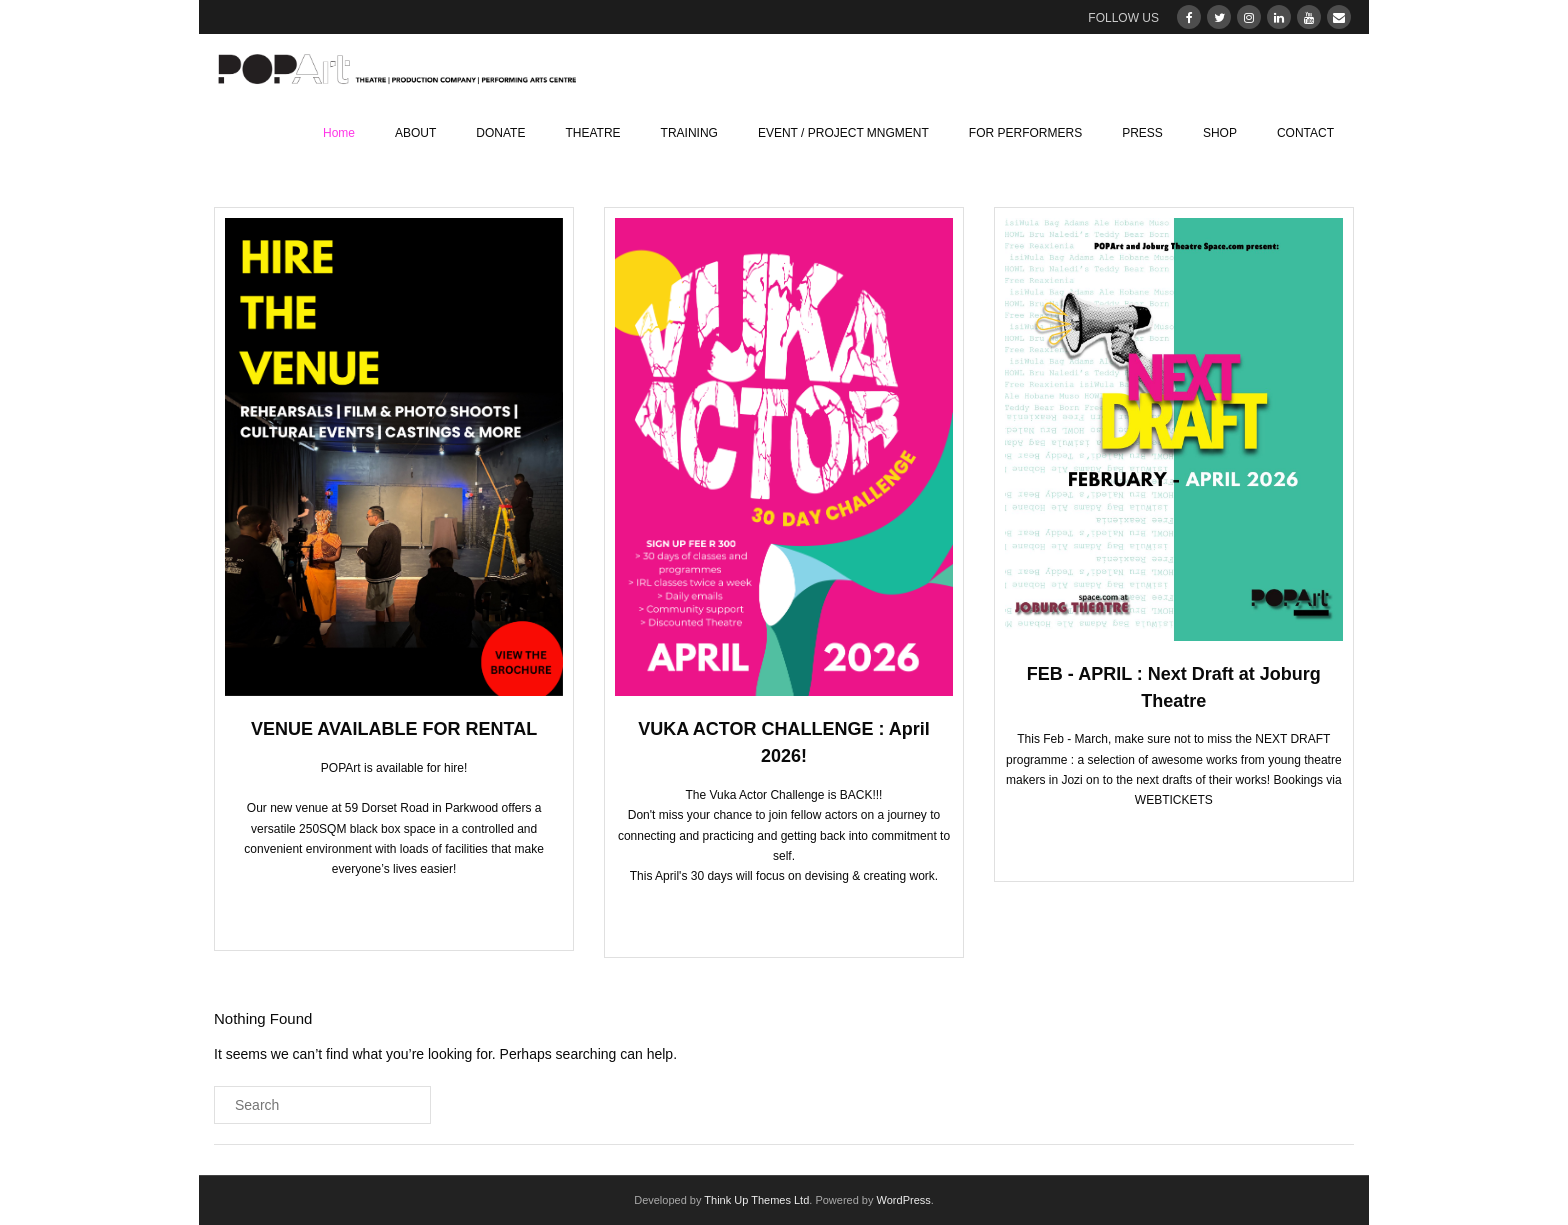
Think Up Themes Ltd (756, 1200)
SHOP (1220, 133)
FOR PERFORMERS (1025, 133)
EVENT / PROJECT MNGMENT (843, 133)
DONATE (500, 133)
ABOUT (415, 133)
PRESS (1142, 133)
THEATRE (592, 133)
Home (339, 133)
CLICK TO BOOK (388, 910)
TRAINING (689, 133)
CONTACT (1305, 133)
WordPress (904, 1200)
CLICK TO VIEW (778, 917)
